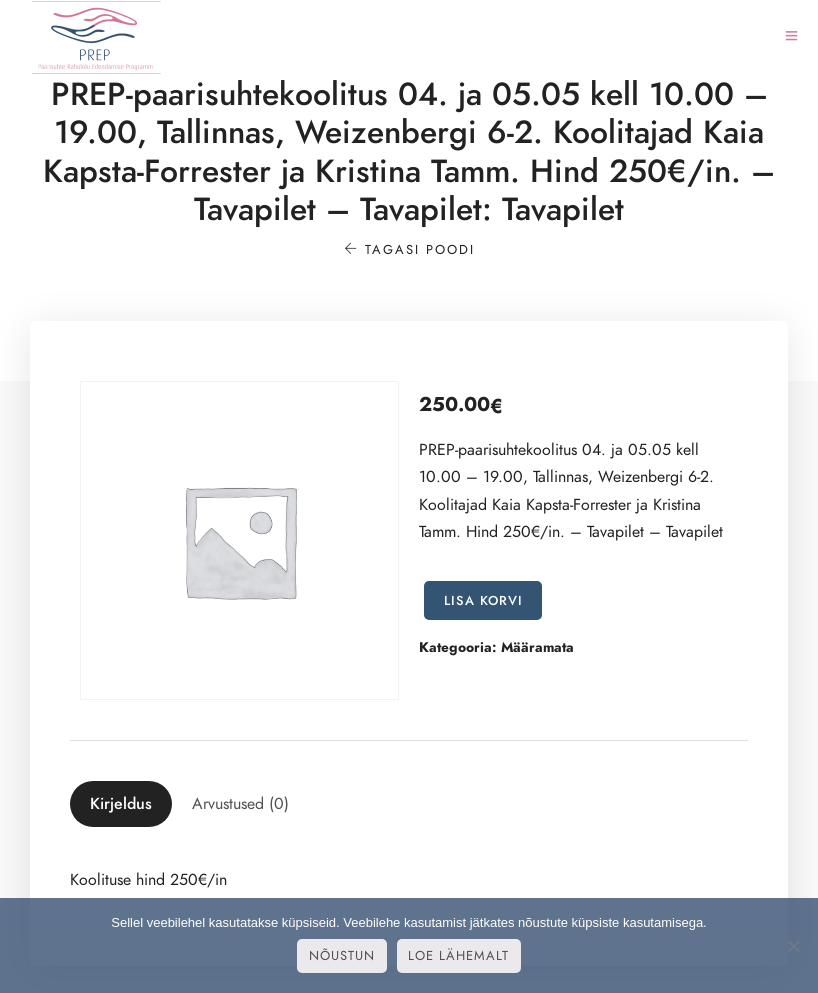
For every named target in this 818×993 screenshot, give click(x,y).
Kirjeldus (121, 804)
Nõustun (342, 956)
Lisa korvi (483, 601)
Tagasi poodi (409, 250)
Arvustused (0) (240, 804)
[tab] (121, 804)
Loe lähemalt (458, 956)
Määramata (537, 647)
